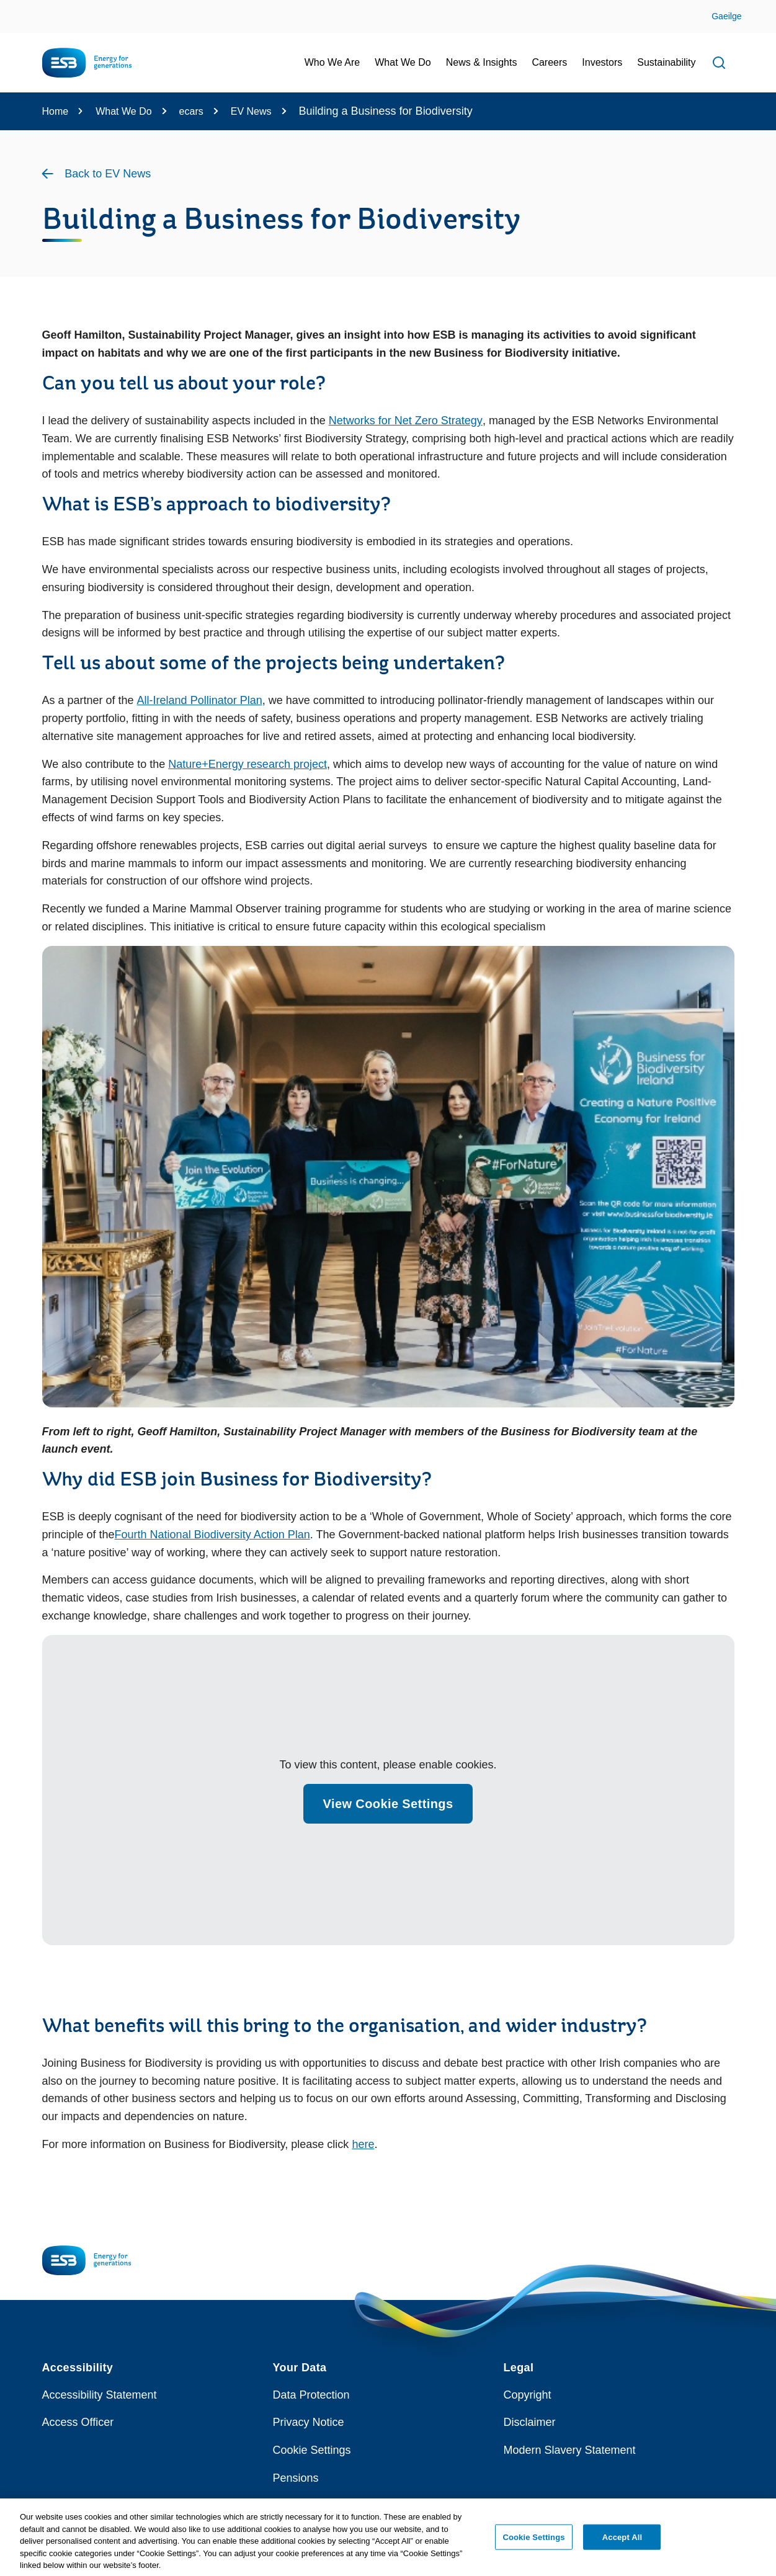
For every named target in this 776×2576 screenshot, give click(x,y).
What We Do (123, 111)
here (363, 2144)
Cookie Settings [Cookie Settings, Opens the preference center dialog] (533, 2541)
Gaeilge (726, 16)
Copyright (527, 2395)
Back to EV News (108, 173)
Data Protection (311, 2395)
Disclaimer (530, 2422)
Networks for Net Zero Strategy (406, 420)
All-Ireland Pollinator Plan (199, 700)
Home (55, 111)
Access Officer (78, 2422)
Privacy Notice (308, 2422)
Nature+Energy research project (247, 764)
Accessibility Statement (99, 2395)
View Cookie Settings (388, 1804)
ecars (191, 111)
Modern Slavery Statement (570, 2450)
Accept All (622, 2541)
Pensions (296, 2478)
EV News (251, 111)
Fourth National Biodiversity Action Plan (212, 1534)
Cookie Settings (312, 2450)
